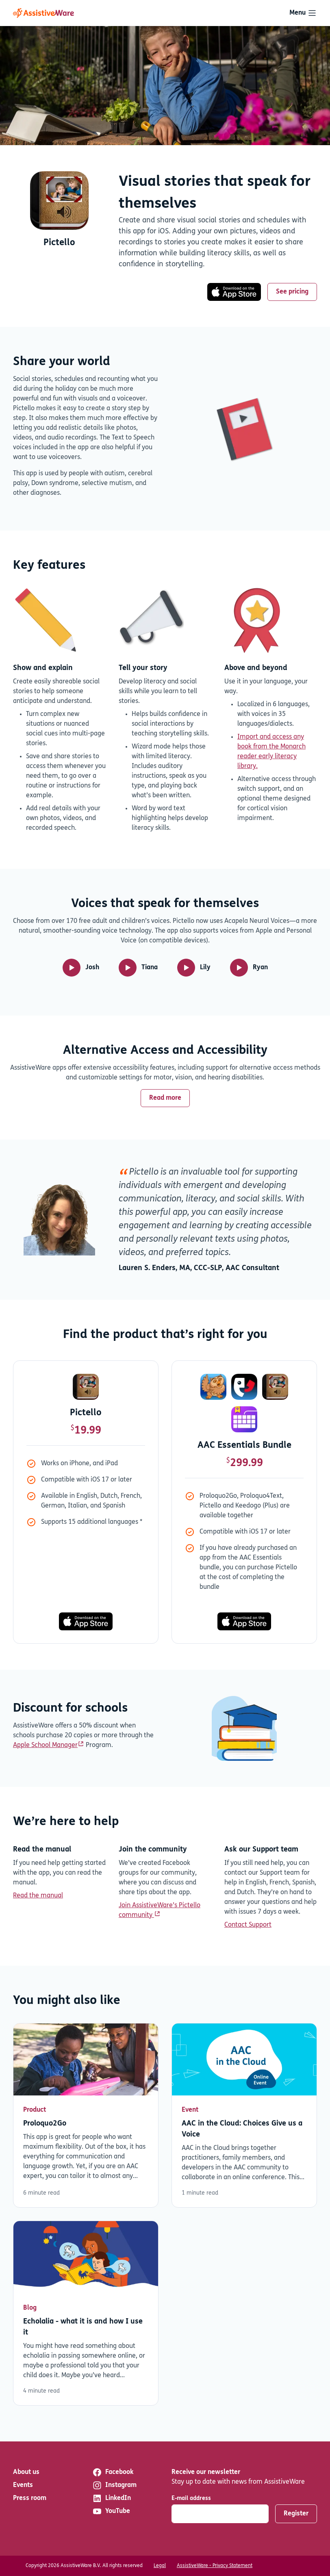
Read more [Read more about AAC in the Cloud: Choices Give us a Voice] (244, 2116)
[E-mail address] (220, 2513)
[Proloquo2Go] (213, 1387)
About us (26, 2472)
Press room (29, 2498)
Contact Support (247, 1925)
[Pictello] (86, 1387)
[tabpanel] (165, 1495)
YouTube (111, 2511)
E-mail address (191, 2499)
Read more (165, 1098)
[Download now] (59, 201)
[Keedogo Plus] (244, 1419)
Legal (160, 2565)
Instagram (114, 2485)
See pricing (292, 292)
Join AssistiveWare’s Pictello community (159, 1910)
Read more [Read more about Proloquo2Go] (86, 2116)
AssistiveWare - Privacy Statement (214, 2565)
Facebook (112, 2472)
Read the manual (38, 1896)
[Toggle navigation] (303, 13)
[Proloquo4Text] (244, 1387)
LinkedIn (111, 2498)
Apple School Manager (45, 1745)
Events (23, 2485)
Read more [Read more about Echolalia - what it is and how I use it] (86, 2313)
